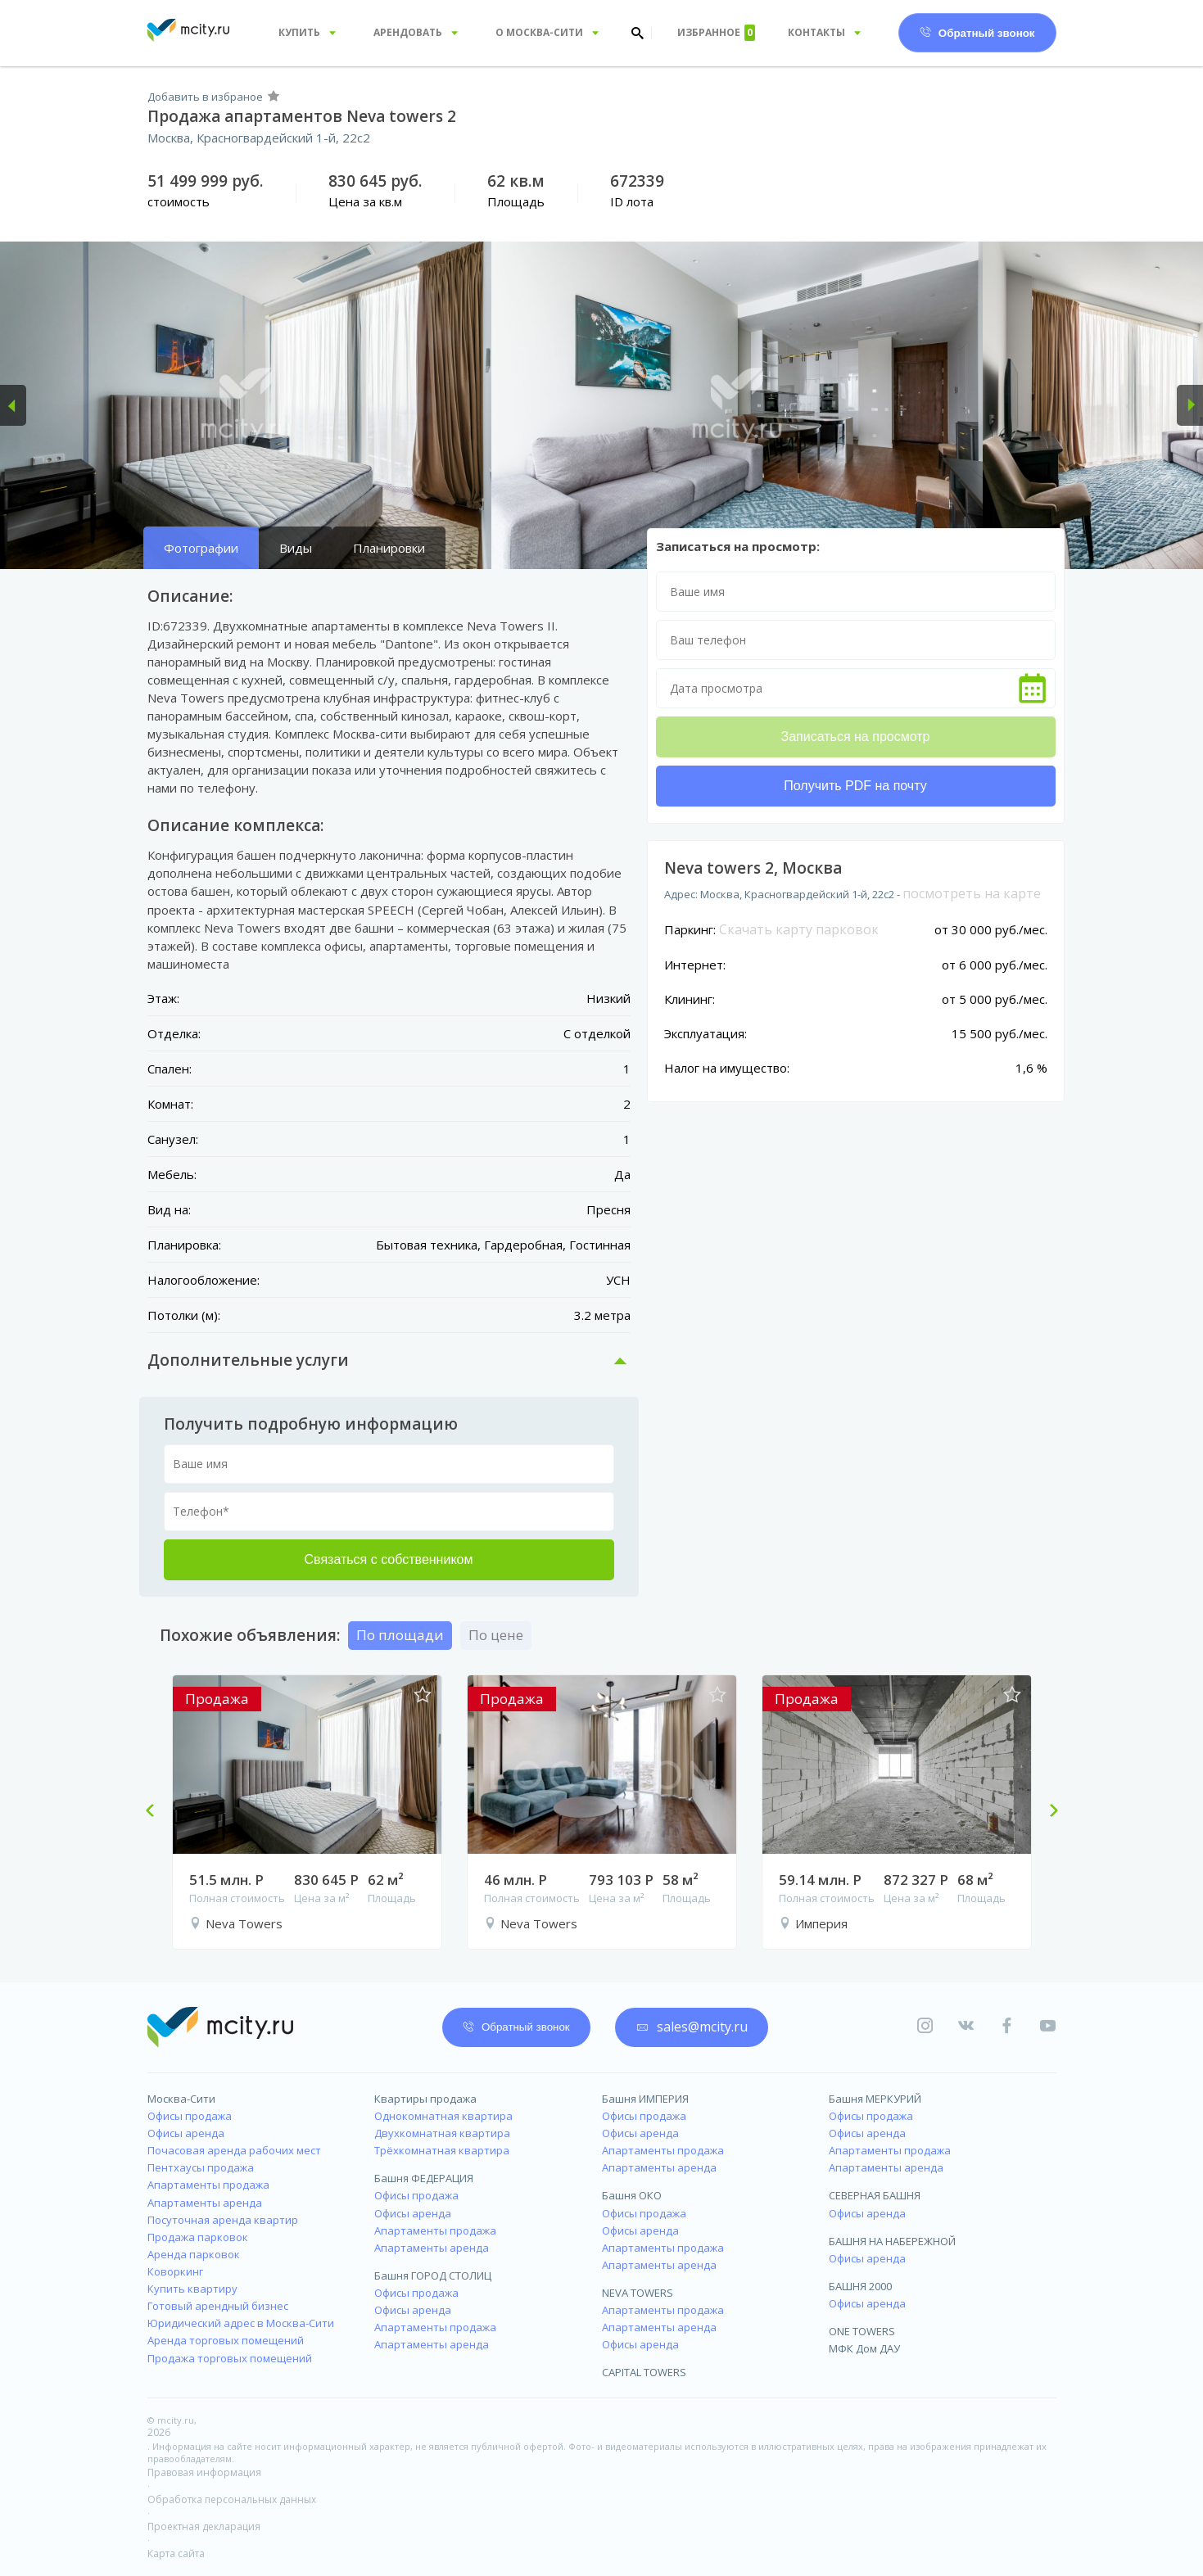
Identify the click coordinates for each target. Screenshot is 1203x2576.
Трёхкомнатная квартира (441, 2150)
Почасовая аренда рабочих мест (234, 2150)
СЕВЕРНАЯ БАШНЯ (874, 2195)
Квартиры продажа (425, 2098)
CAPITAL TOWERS (644, 2372)
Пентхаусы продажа (200, 2167)
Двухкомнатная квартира (442, 2133)
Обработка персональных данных (231, 2499)
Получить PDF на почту (855, 786)
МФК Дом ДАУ (864, 2348)
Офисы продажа (189, 2115)
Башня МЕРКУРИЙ (875, 2098)
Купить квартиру (192, 2288)
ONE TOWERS (862, 2331)
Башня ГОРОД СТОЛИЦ (432, 2275)
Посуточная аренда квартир (222, 2219)
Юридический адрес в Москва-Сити (240, 2323)
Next (1047, 1812)
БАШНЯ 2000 (860, 2286)
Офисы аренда (185, 2133)
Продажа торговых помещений (229, 2358)
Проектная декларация (203, 2526)
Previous (156, 1812)
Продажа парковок (197, 2237)
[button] (13, 405)
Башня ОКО (632, 2195)
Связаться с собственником (389, 1559)
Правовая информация (204, 2472)
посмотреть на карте (971, 893)
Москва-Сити (181, 2098)
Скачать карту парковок (799, 929)
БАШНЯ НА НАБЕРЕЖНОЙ (892, 2241)
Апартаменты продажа (208, 2184)
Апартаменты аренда (204, 2202)
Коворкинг (175, 2271)
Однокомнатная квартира (443, 2115)
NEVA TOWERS (637, 2292)
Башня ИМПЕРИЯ (645, 2098)
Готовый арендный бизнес (217, 2305)
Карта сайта (176, 2553)
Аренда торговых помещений (225, 2340)
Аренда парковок (193, 2254)
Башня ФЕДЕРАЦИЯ (423, 2178)
